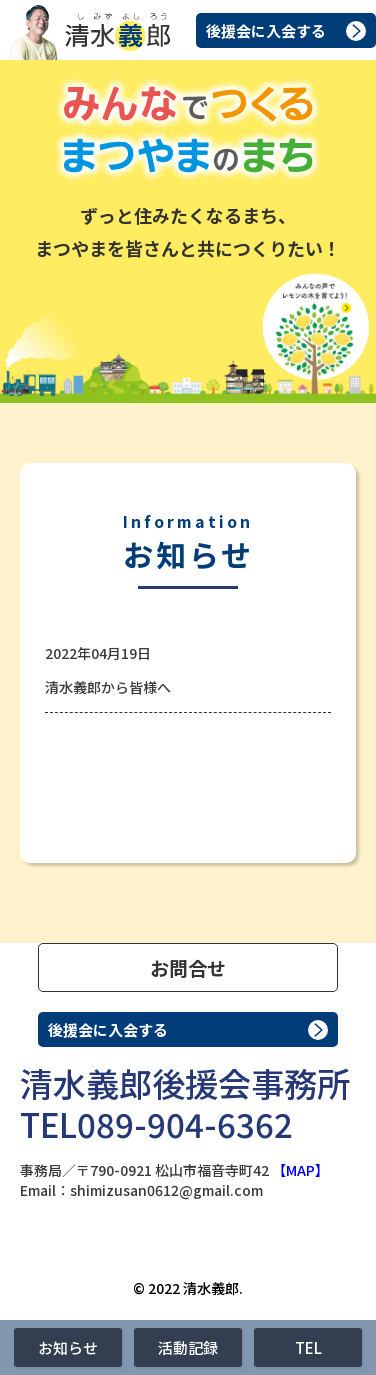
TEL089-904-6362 (156, 1124)
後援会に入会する (266, 30)
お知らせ (68, 1347)
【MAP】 (300, 1170)
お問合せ (188, 967)
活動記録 (188, 1347)
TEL (308, 1347)
